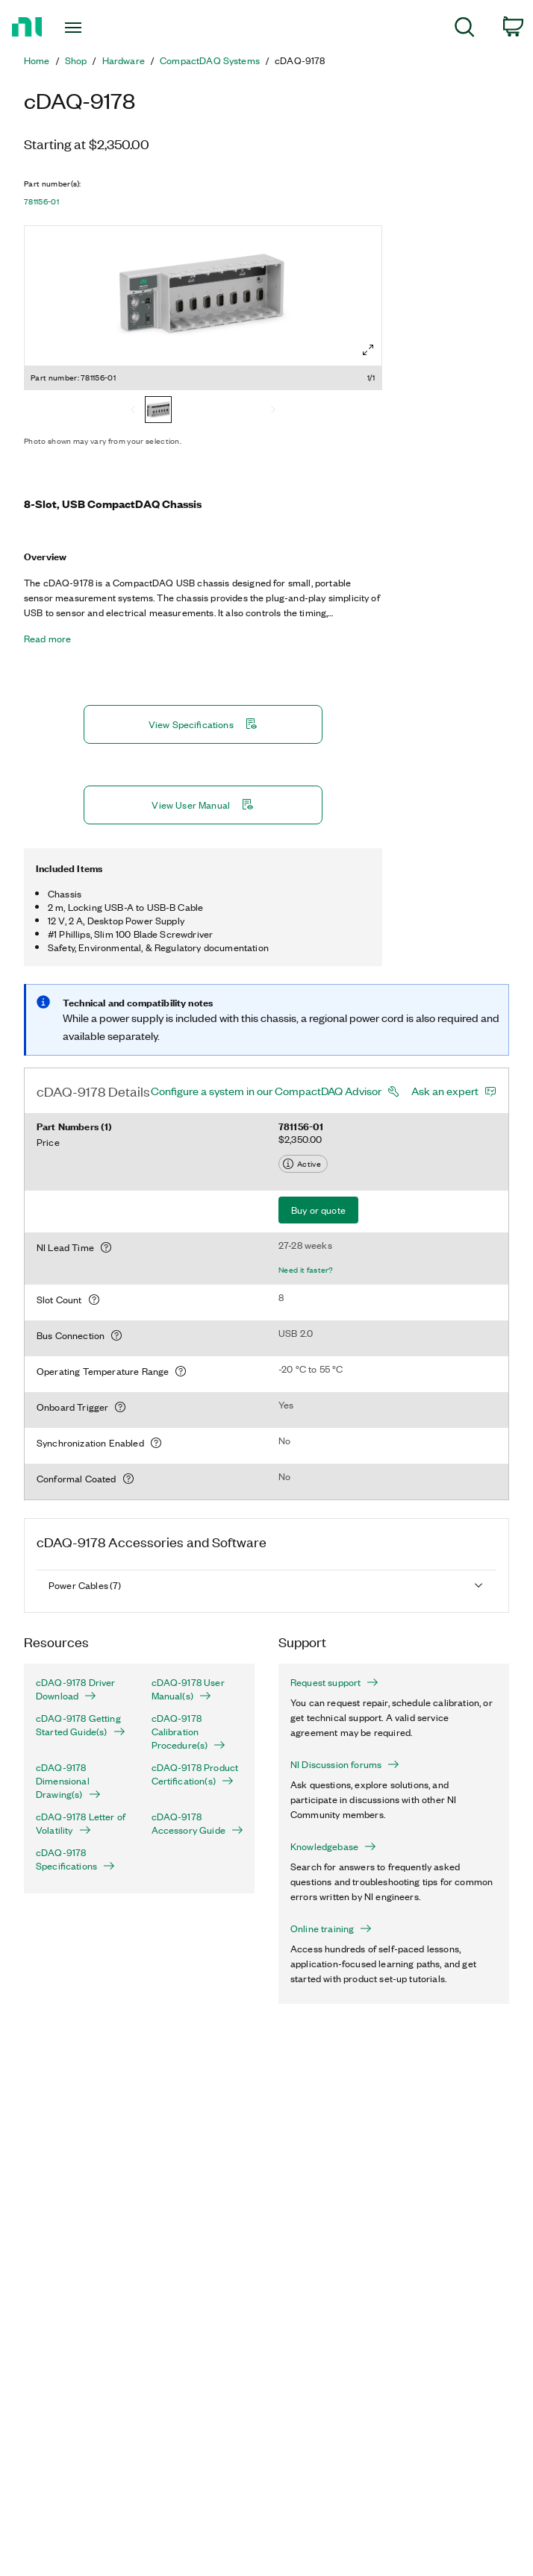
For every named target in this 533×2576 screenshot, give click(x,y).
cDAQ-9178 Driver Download (76, 1689)
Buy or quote (318, 1210)
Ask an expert (445, 1090)
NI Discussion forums (344, 1764)
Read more (47, 638)
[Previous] (133, 411)
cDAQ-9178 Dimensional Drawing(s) (68, 1781)
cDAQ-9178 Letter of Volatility (80, 1823)
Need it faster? (306, 1270)
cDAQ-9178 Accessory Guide (197, 1823)
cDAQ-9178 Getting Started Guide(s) (80, 1724)
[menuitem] (464, 29)
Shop (76, 60)
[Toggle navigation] (87, 27)
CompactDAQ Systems (210, 60)
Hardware (123, 60)
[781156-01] (158, 411)
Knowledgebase (333, 1846)
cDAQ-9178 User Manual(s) (188, 1689)
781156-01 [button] (41, 201)
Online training (331, 1928)
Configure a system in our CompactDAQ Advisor (266, 1090)
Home (37, 60)
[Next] (273, 411)
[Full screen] (368, 350)
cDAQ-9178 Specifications (75, 1859)
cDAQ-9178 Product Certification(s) (195, 1774)
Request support (334, 1682)
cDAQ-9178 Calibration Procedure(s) (189, 1731)
